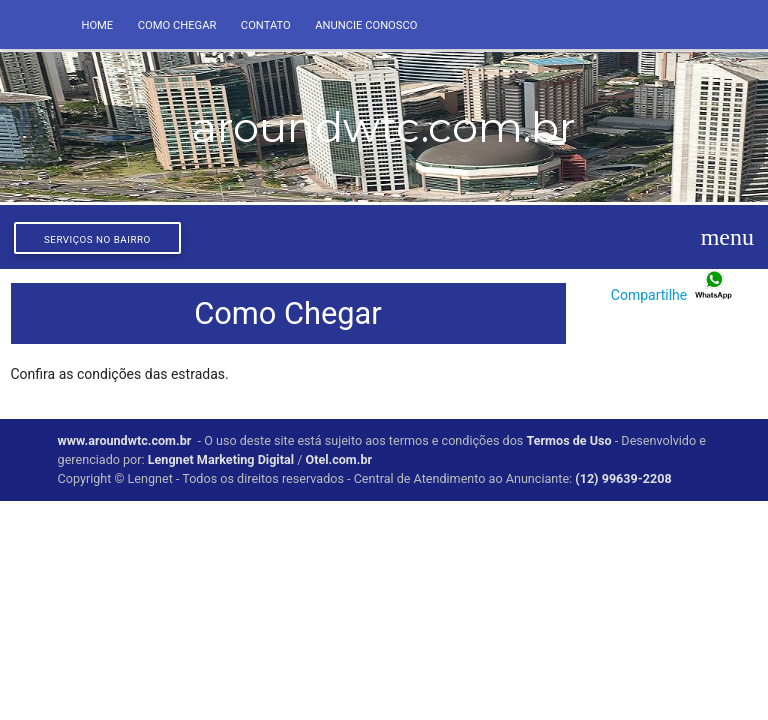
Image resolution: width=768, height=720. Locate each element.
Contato (266, 25)
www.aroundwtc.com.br (125, 440)
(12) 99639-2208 (623, 478)
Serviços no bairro (97, 239)
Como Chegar (177, 25)
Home (97, 25)
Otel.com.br (338, 459)
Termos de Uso (568, 440)
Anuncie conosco (366, 25)
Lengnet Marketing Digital (221, 459)
